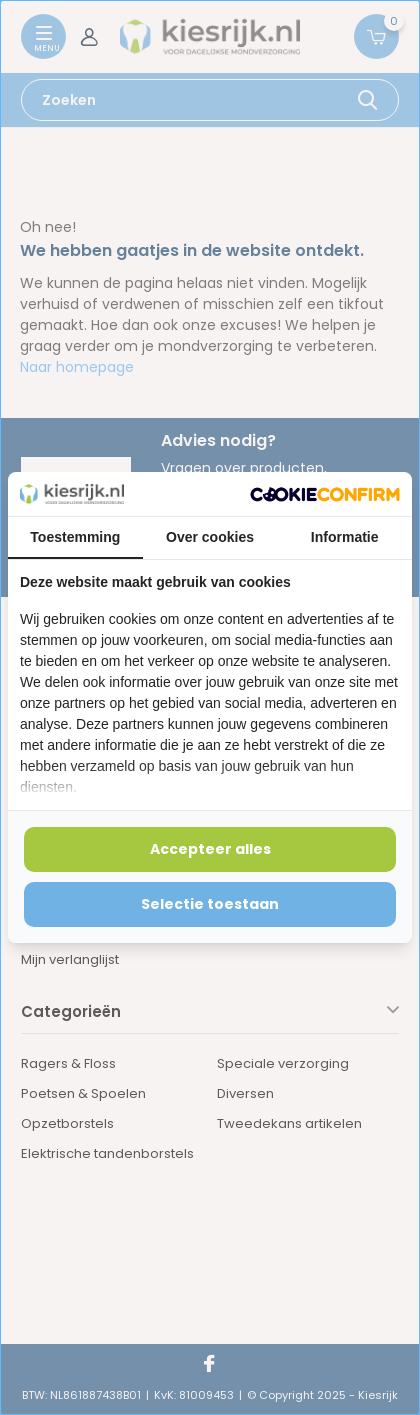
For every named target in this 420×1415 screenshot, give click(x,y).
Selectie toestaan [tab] (210, 904)
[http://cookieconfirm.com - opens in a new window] (325, 494)
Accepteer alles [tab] (210, 849)
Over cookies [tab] (210, 537)
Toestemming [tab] (75, 537)
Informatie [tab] (345, 537)
